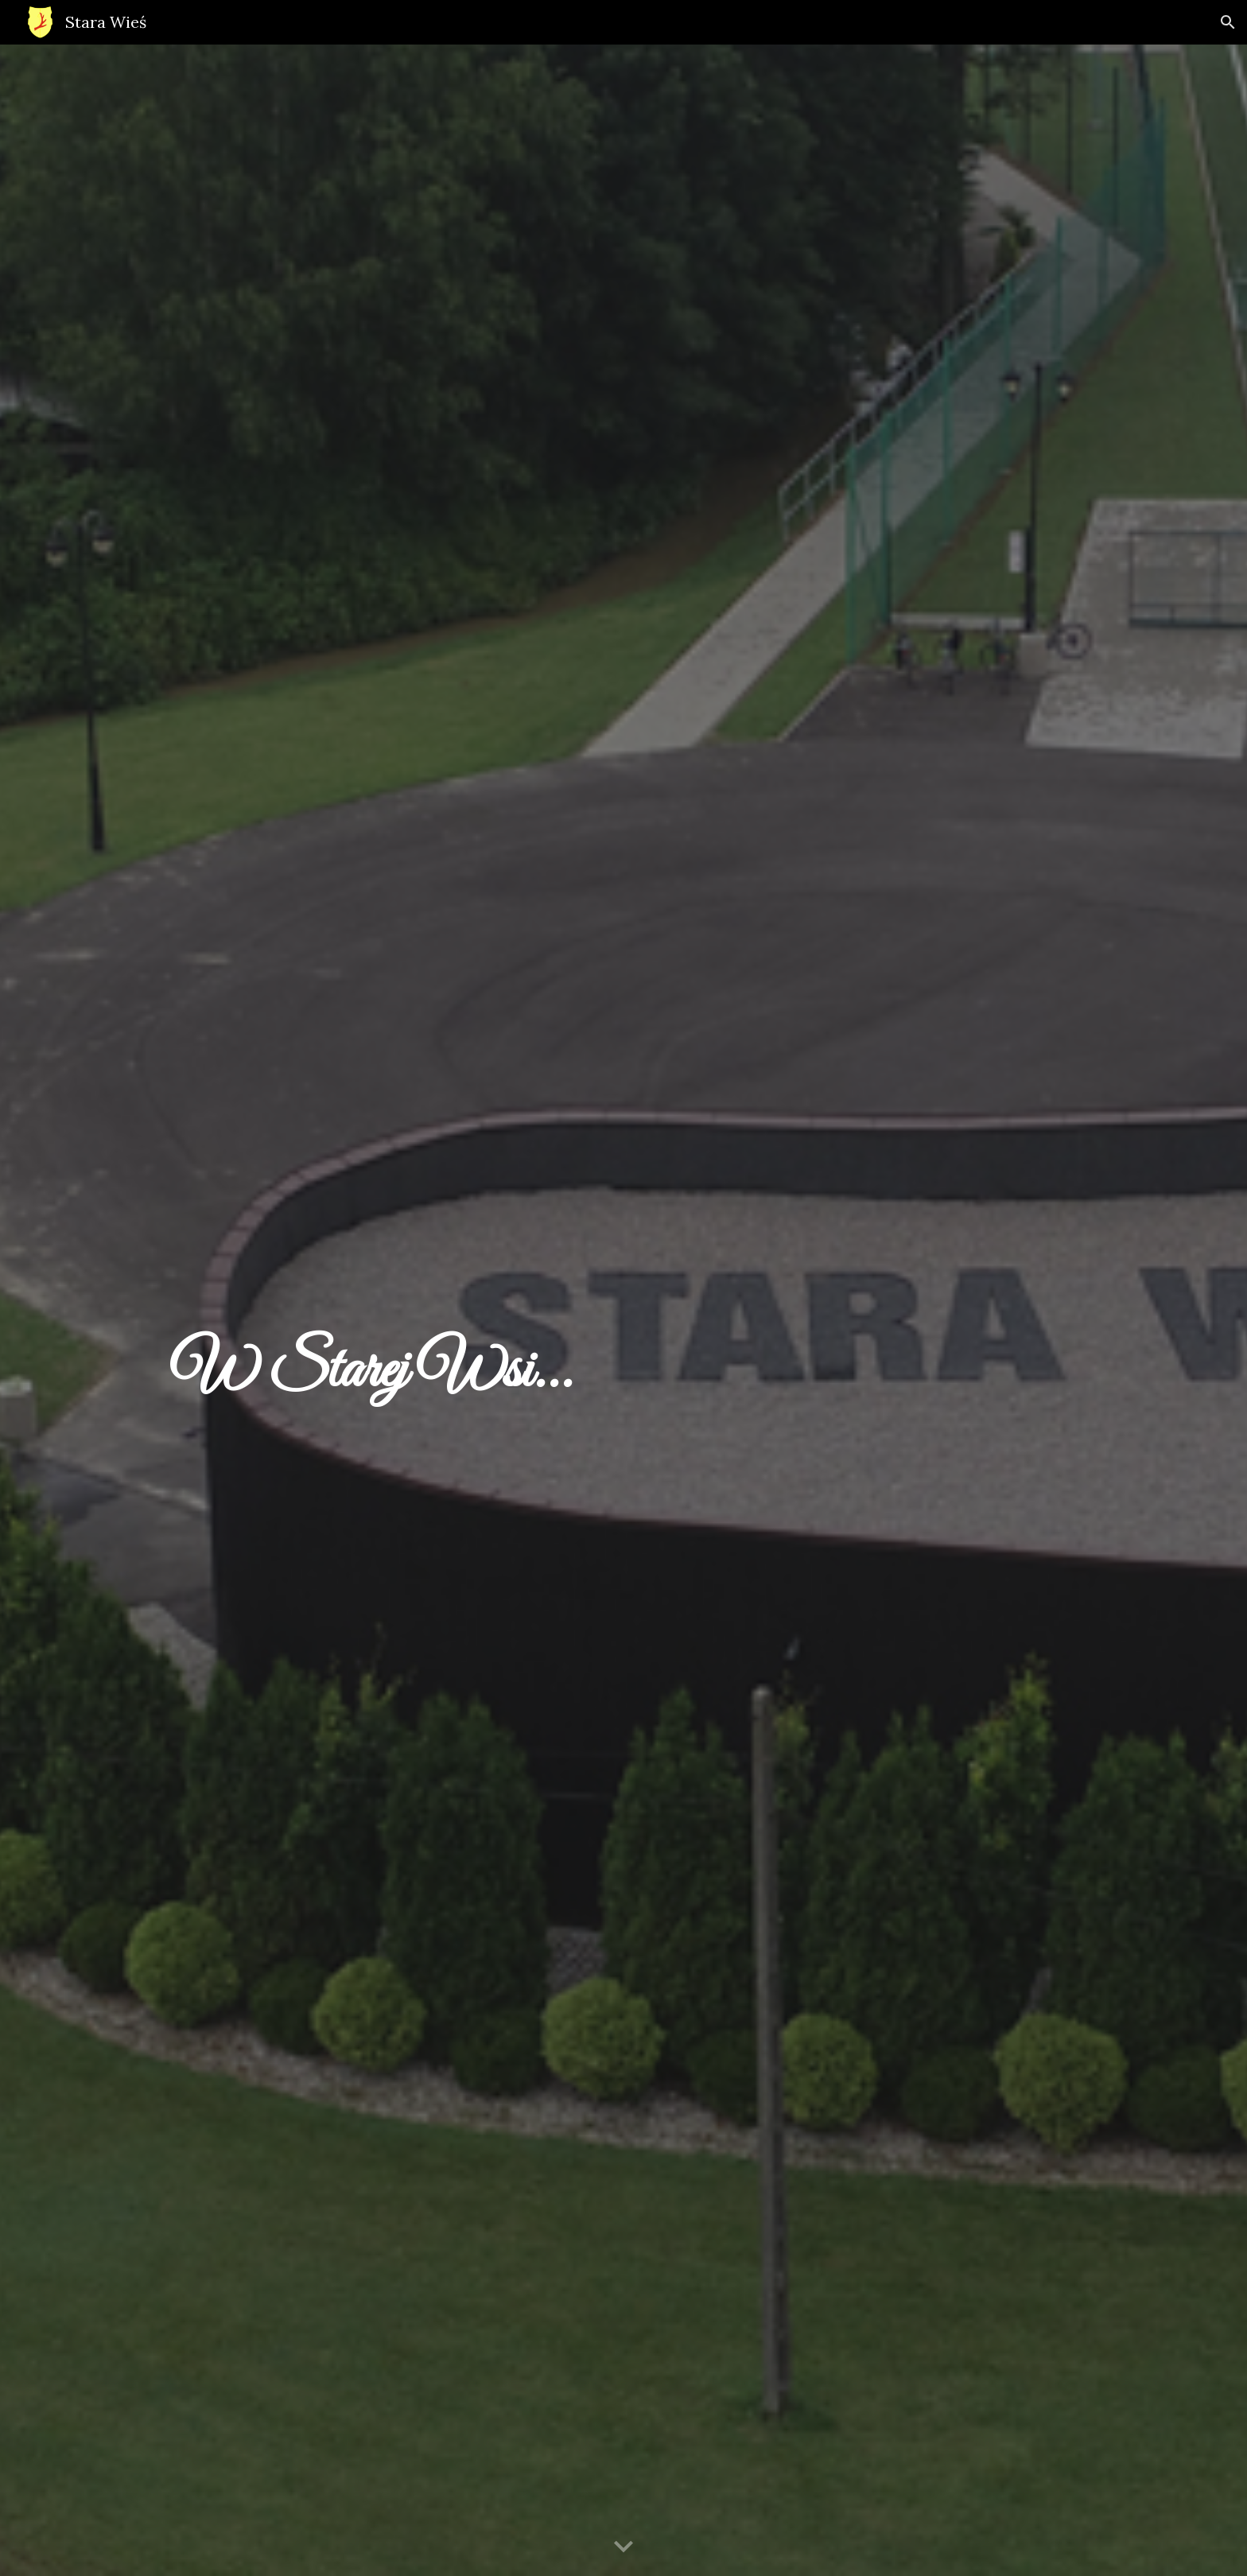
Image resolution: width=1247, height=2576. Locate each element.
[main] (623, 1310)
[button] (1228, 22)
